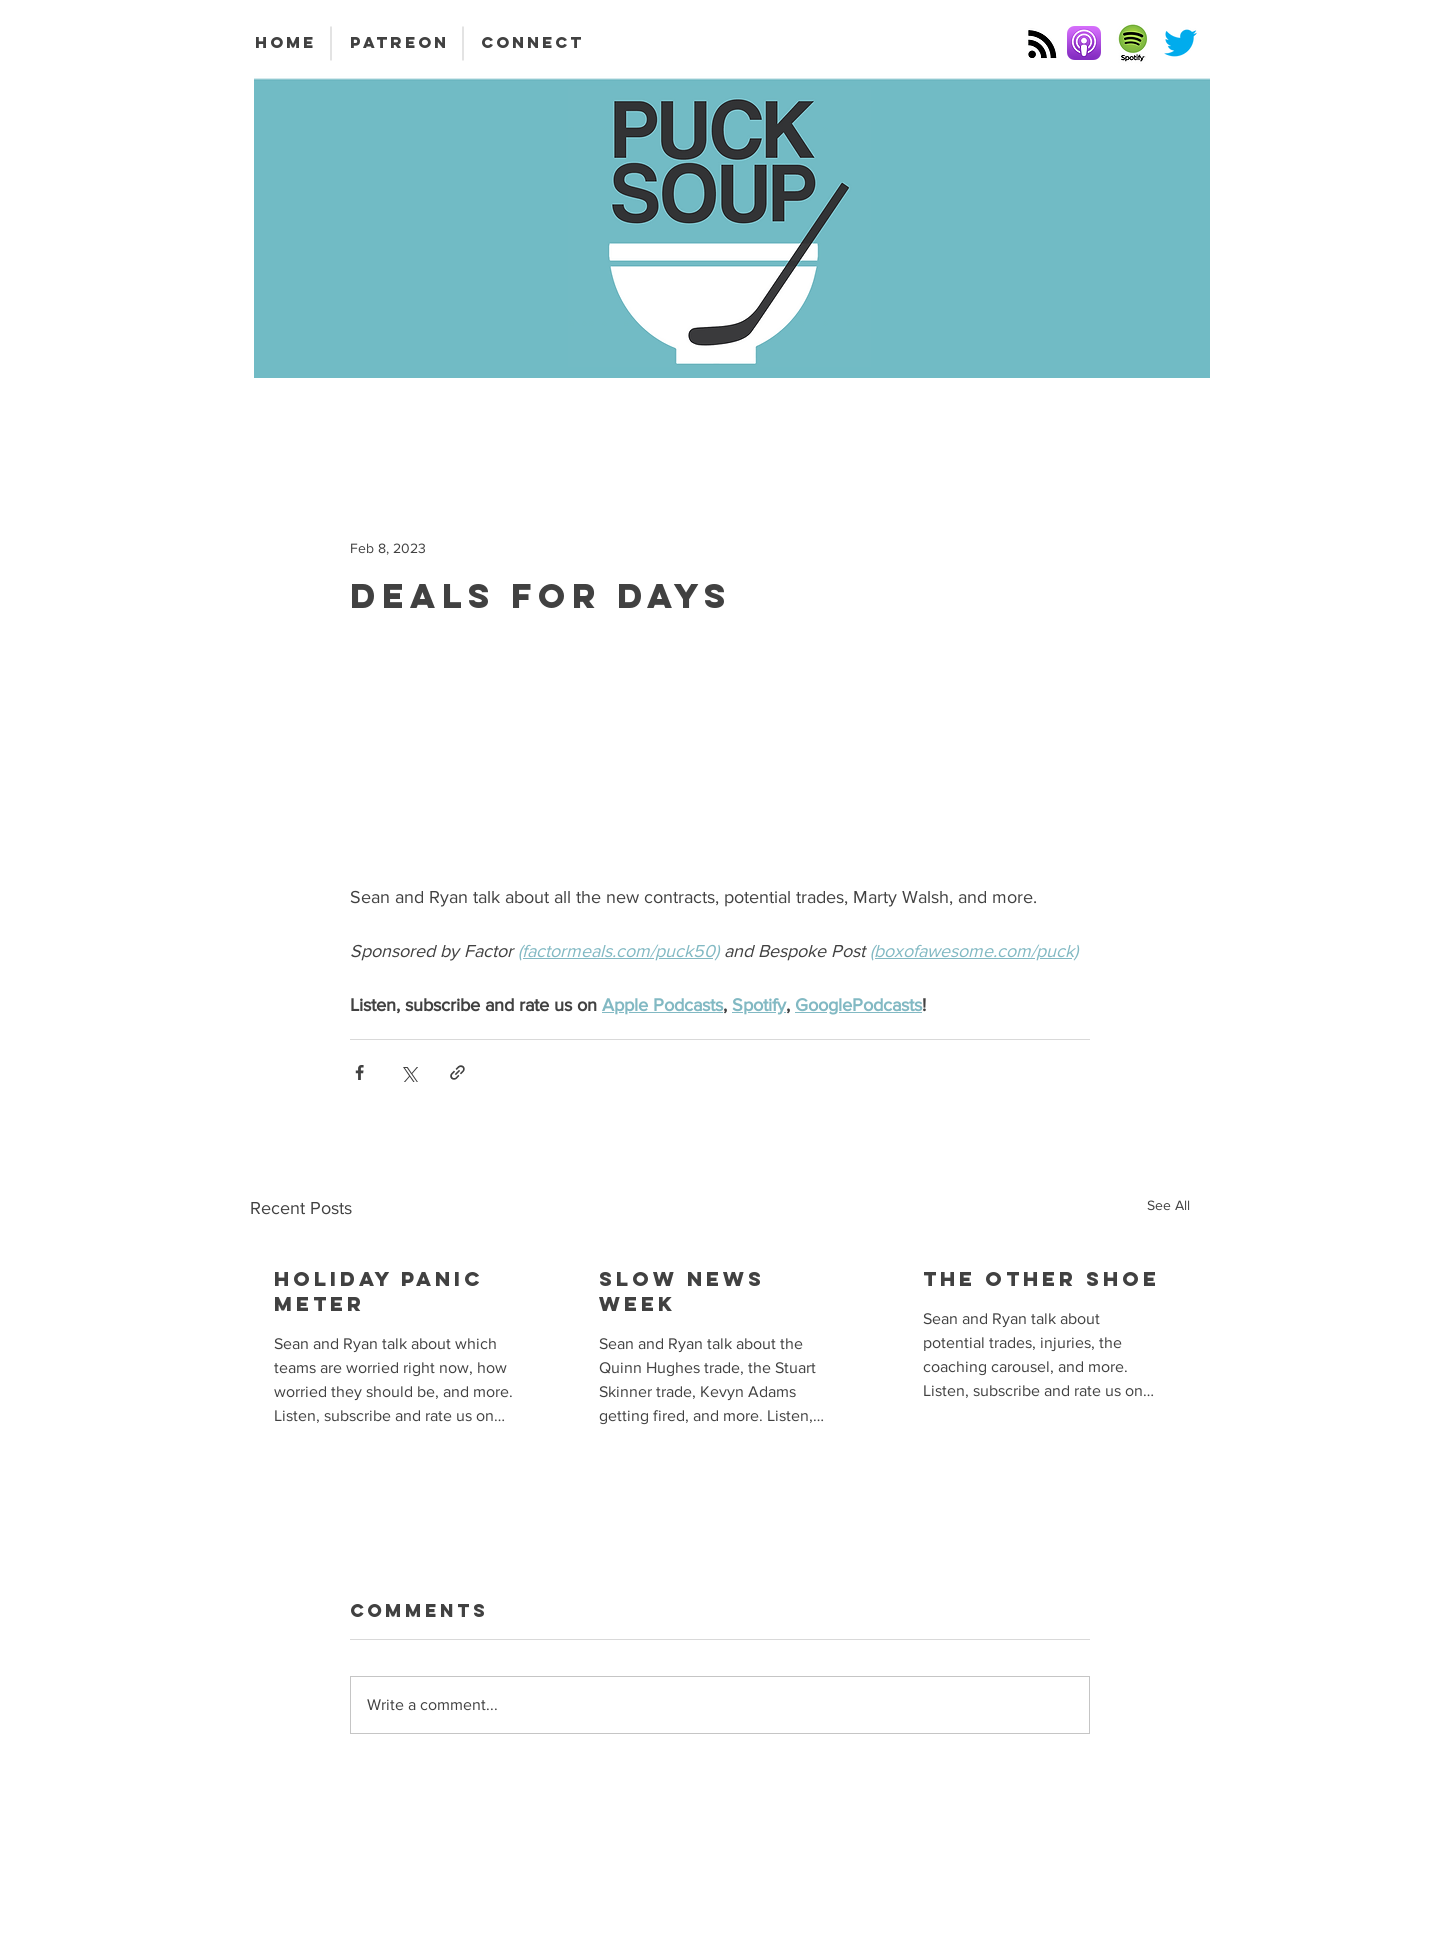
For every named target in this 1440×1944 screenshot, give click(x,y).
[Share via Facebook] (359, 1072)
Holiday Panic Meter (378, 1291)
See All (1168, 1205)
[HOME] (285, 43)
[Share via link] (457, 1072)
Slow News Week (682, 1291)
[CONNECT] (532, 43)
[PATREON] (399, 43)
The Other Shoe (1041, 1278)
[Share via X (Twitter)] (408, 1072)
